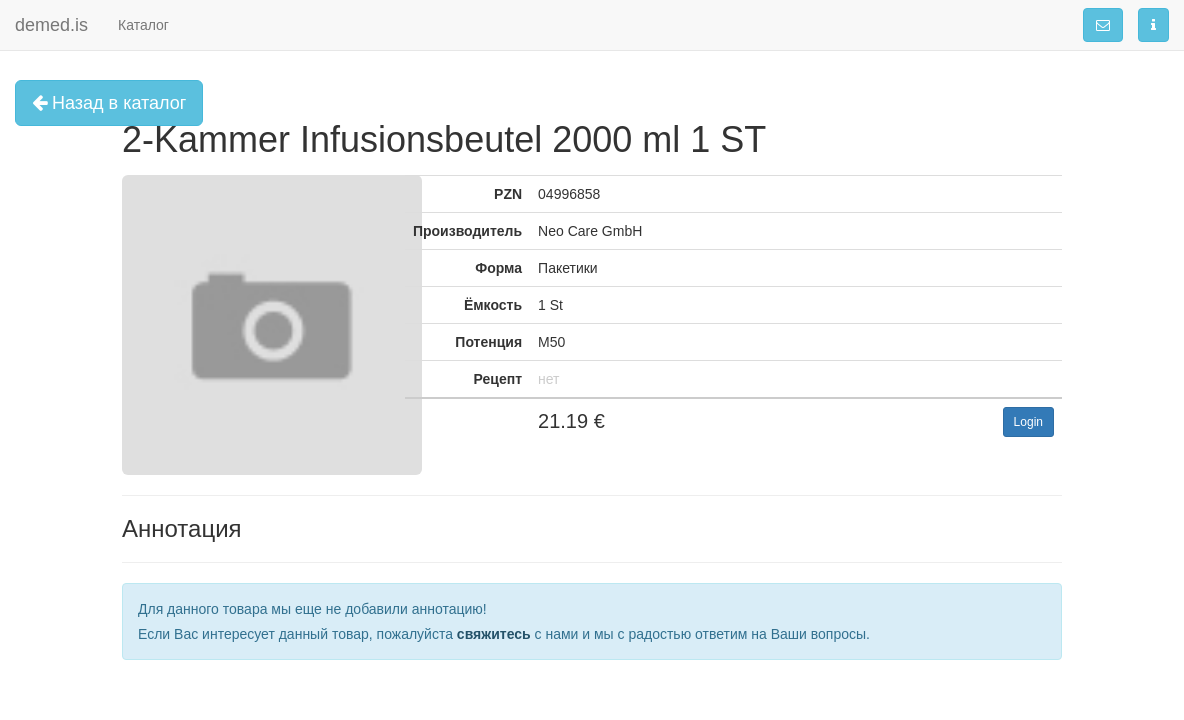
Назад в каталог (109, 103)
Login (1028, 422)
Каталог (143, 25)
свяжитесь (494, 634)
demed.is (51, 25)
